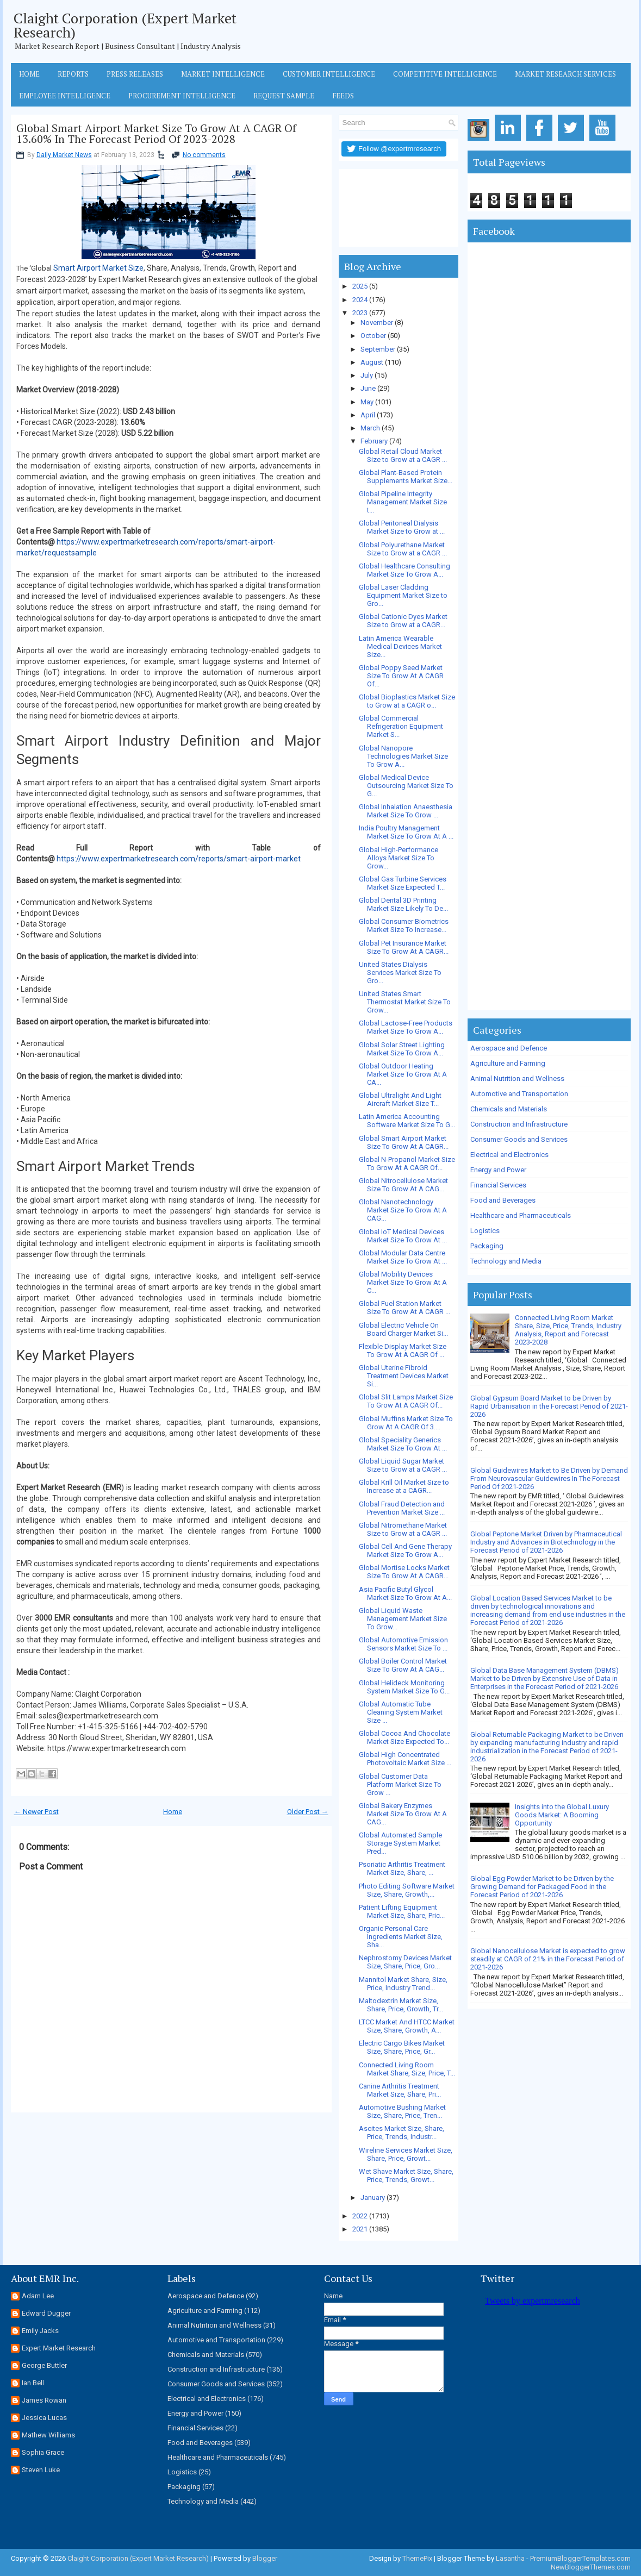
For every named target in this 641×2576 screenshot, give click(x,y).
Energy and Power (498, 1170)
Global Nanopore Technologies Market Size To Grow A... (403, 756)
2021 (360, 2229)
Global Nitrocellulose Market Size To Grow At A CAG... (403, 1185)
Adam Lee (38, 2296)
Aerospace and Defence (508, 1048)
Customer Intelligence (329, 74)
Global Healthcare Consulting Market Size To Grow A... (404, 570)
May (367, 402)
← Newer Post (36, 1812)
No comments (204, 155)
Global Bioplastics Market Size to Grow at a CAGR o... (407, 701)
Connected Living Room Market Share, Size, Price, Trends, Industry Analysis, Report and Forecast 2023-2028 (568, 1330)
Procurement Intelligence (181, 96)
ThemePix (417, 2558)
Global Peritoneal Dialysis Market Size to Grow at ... (402, 527)
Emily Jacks (40, 2331)
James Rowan (44, 2400)
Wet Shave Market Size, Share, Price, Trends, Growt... (406, 2175)
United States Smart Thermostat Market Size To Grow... (405, 1002)
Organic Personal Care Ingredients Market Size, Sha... (401, 1936)
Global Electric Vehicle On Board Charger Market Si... (403, 1329)
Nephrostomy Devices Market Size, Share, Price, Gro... (405, 1962)
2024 (360, 300)
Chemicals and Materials (508, 1109)
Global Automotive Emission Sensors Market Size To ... (403, 1644)
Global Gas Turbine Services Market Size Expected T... (402, 883)
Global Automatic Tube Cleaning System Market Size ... (401, 1712)
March (370, 428)
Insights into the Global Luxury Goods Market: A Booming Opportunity (562, 1815)
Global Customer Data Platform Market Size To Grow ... (400, 1784)
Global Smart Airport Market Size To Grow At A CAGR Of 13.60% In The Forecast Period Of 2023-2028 (156, 134)
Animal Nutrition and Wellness (517, 1078)
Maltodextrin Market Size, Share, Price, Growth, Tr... (401, 2005)
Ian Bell (33, 2383)
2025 (360, 286)
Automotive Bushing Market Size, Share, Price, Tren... (402, 2111)
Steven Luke (41, 2470)
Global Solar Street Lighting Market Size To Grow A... (402, 1049)
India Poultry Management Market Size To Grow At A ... (406, 832)
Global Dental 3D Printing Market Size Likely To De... (403, 904)
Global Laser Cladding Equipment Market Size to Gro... (403, 595)
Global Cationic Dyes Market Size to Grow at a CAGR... (403, 620)
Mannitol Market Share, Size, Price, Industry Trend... (403, 1983)
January (372, 2197)
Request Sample (283, 96)
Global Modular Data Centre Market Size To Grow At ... (403, 1257)
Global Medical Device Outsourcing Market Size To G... (406, 785)
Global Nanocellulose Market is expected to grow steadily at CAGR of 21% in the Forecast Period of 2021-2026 (547, 1959)
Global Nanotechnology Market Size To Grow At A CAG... (403, 1210)
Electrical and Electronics (509, 1155)
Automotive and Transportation (519, 1094)
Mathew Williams (48, 2435)
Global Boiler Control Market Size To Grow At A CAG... (403, 1665)
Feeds (343, 96)
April (367, 415)
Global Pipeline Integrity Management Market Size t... (403, 502)
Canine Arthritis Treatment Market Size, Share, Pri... (400, 2090)
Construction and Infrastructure (519, 1124)
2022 (360, 2216)
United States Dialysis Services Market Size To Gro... (400, 972)
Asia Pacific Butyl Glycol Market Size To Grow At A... (405, 1593)
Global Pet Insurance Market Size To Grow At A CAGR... (404, 947)
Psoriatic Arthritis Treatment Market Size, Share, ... (402, 1868)
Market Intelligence (223, 74)
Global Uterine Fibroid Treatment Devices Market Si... (404, 1376)
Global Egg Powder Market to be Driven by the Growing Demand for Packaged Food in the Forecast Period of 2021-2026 (542, 1886)
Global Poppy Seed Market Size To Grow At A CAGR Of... (401, 676)
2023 (360, 313)
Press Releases (135, 74)
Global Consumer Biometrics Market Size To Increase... (404, 925)
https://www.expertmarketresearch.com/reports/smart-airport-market (179, 858)
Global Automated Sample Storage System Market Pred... (400, 1843)
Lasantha (510, 2558)
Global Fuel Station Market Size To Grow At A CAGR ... (404, 1307)
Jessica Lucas (44, 2418)
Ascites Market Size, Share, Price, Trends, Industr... (401, 2132)
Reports (73, 74)
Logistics (485, 1231)
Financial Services (498, 1185)
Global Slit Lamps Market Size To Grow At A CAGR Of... (406, 1401)
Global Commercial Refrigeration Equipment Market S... (401, 726)
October (373, 336)
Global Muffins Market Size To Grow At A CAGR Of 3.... (406, 1423)
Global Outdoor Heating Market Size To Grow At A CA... (403, 1074)
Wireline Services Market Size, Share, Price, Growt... (405, 2154)
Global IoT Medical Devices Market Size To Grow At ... (403, 1236)
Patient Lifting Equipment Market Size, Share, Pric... (402, 1911)
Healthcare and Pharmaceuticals (520, 1215)
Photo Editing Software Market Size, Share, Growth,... (407, 1890)
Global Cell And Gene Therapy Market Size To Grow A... (405, 1550)
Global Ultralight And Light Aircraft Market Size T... (400, 1099)
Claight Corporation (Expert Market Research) (125, 25)
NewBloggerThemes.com (591, 2567)
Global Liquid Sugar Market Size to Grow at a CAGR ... (403, 1465)
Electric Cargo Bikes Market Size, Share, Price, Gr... (402, 2047)
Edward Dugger (46, 2313)
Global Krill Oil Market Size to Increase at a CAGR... (404, 1486)
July (366, 375)
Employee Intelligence (64, 96)
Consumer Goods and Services (519, 1139)
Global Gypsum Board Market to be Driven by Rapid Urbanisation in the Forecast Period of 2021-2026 (549, 1406)
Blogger (264, 2558)
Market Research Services (565, 74)
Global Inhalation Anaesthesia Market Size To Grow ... (405, 811)
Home (29, 74)
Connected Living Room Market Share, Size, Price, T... (407, 2069)
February (374, 441)
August (371, 362)
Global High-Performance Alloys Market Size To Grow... (398, 858)
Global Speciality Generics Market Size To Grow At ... (403, 1444)
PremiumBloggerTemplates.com (580, 2558)
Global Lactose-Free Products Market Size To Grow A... (405, 1027)
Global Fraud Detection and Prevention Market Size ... (402, 1508)
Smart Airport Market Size (98, 268)
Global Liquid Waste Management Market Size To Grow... (403, 1618)
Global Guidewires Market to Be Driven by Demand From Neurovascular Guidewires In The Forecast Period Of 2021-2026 (549, 1478)
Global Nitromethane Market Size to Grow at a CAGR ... (403, 1529)
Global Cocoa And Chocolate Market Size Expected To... (404, 1737)
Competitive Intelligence (445, 74)
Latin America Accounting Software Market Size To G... (407, 1120)
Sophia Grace (43, 2452)
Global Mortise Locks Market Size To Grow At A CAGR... (404, 1572)
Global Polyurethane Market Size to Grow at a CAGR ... (403, 549)
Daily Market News (64, 155)
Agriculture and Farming (507, 1063)
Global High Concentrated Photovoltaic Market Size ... (405, 1758)
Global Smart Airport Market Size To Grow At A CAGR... (404, 1142)
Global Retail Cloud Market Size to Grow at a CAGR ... (403, 455)
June (368, 388)
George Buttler (44, 2365)
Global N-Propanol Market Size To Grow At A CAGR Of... (407, 1163)
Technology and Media (506, 1261)
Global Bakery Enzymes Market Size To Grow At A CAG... (403, 1814)
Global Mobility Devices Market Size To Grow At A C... (403, 1282)
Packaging (486, 1246)
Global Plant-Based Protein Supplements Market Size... (405, 476)
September (377, 349)
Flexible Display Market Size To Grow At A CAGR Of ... (402, 1350)
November (376, 322)
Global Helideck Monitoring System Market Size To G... (404, 1687)
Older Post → (307, 1812)
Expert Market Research (59, 2348)
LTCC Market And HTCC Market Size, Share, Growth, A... (407, 2026)
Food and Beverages (503, 1200)
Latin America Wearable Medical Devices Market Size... (400, 646)
